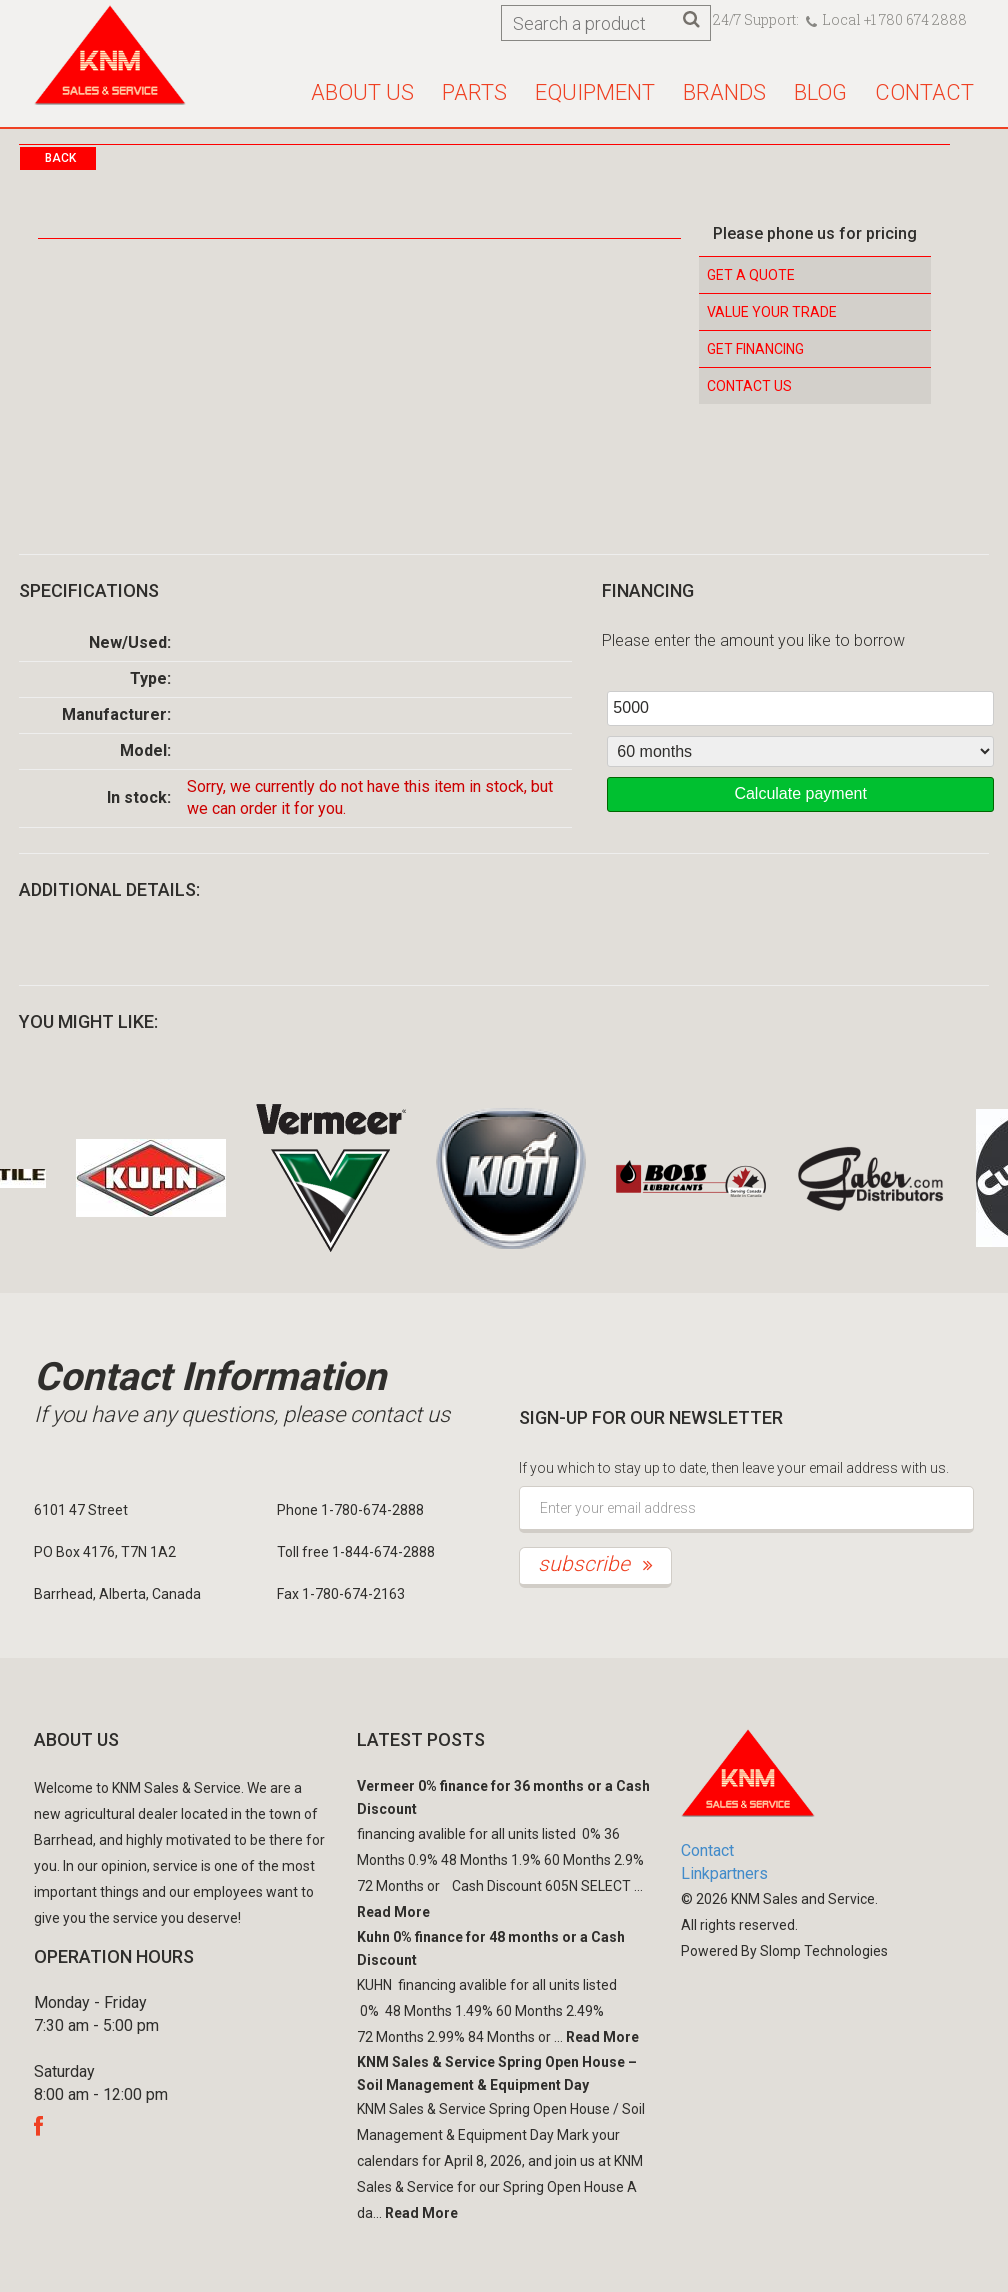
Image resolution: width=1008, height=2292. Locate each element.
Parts (474, 92)
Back (60, 158)
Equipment (595, 92)
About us (362, 92)
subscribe (595, 1564)
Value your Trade (772, 312)
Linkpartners (724, 1873)
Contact (924, 92)
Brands (724, 92)
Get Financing (755, 349)
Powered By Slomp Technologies (784, 1951)
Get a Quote (751, 275)
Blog (820, 92)
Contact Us (749, 386)
